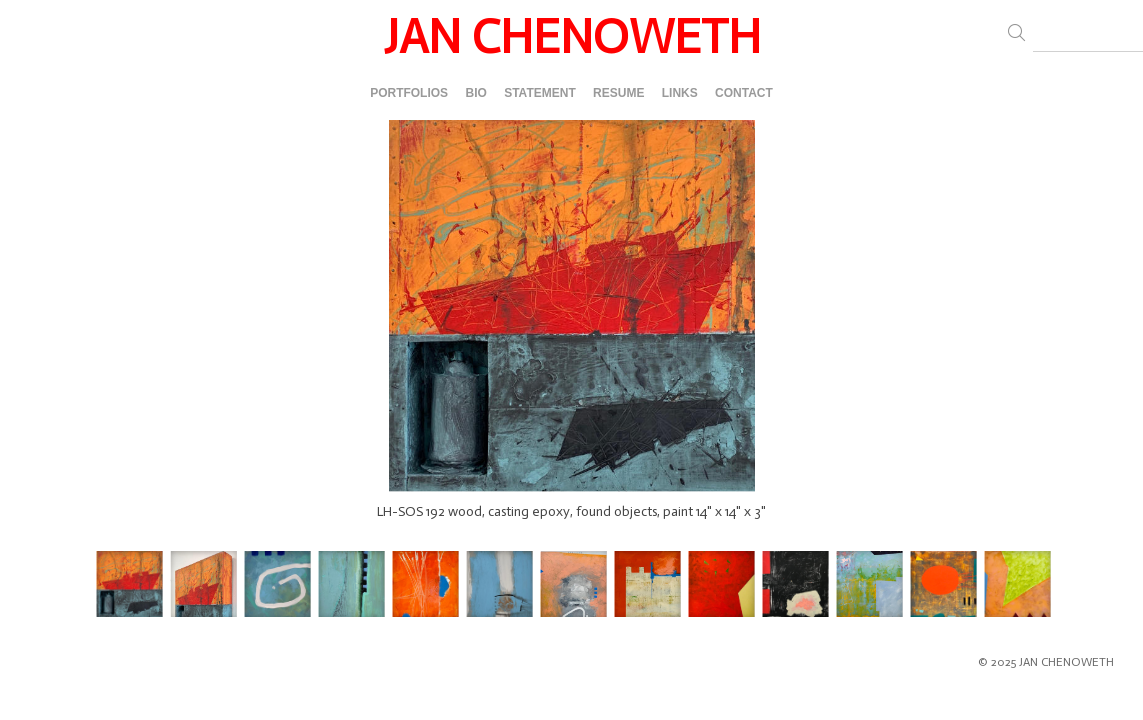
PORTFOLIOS (409, 93)
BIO (475, 93)
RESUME (618, 93)
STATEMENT (540, 93)
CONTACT (744, 93)
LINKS (680, 93)
